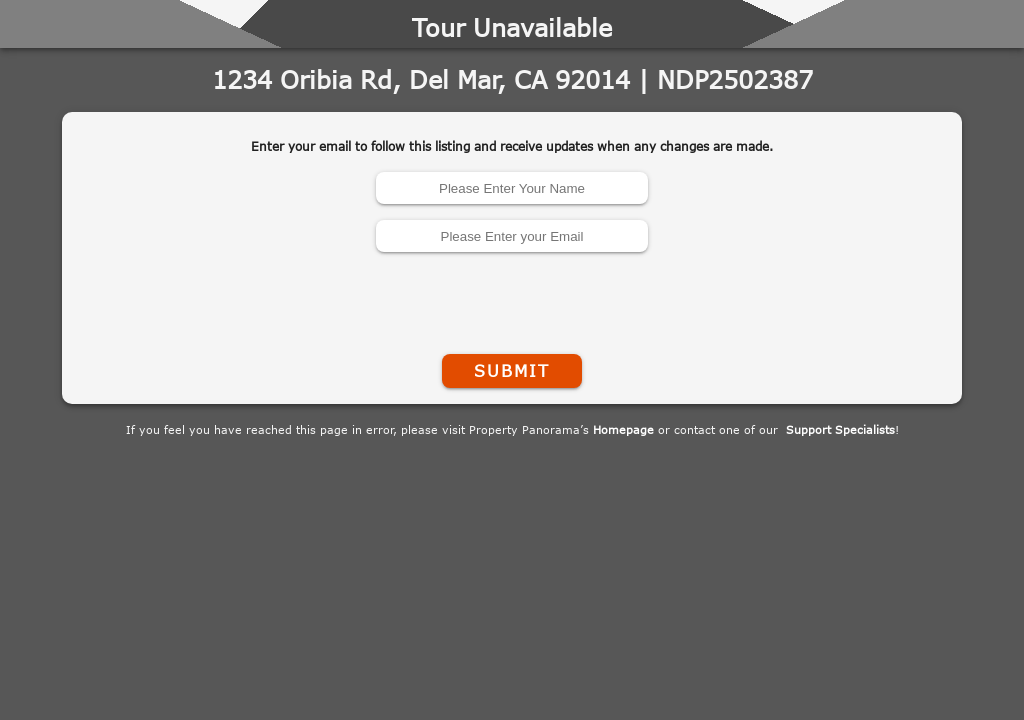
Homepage (623, 429)
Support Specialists (840, 429)
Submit (512, 371)
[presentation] (512, 299)
